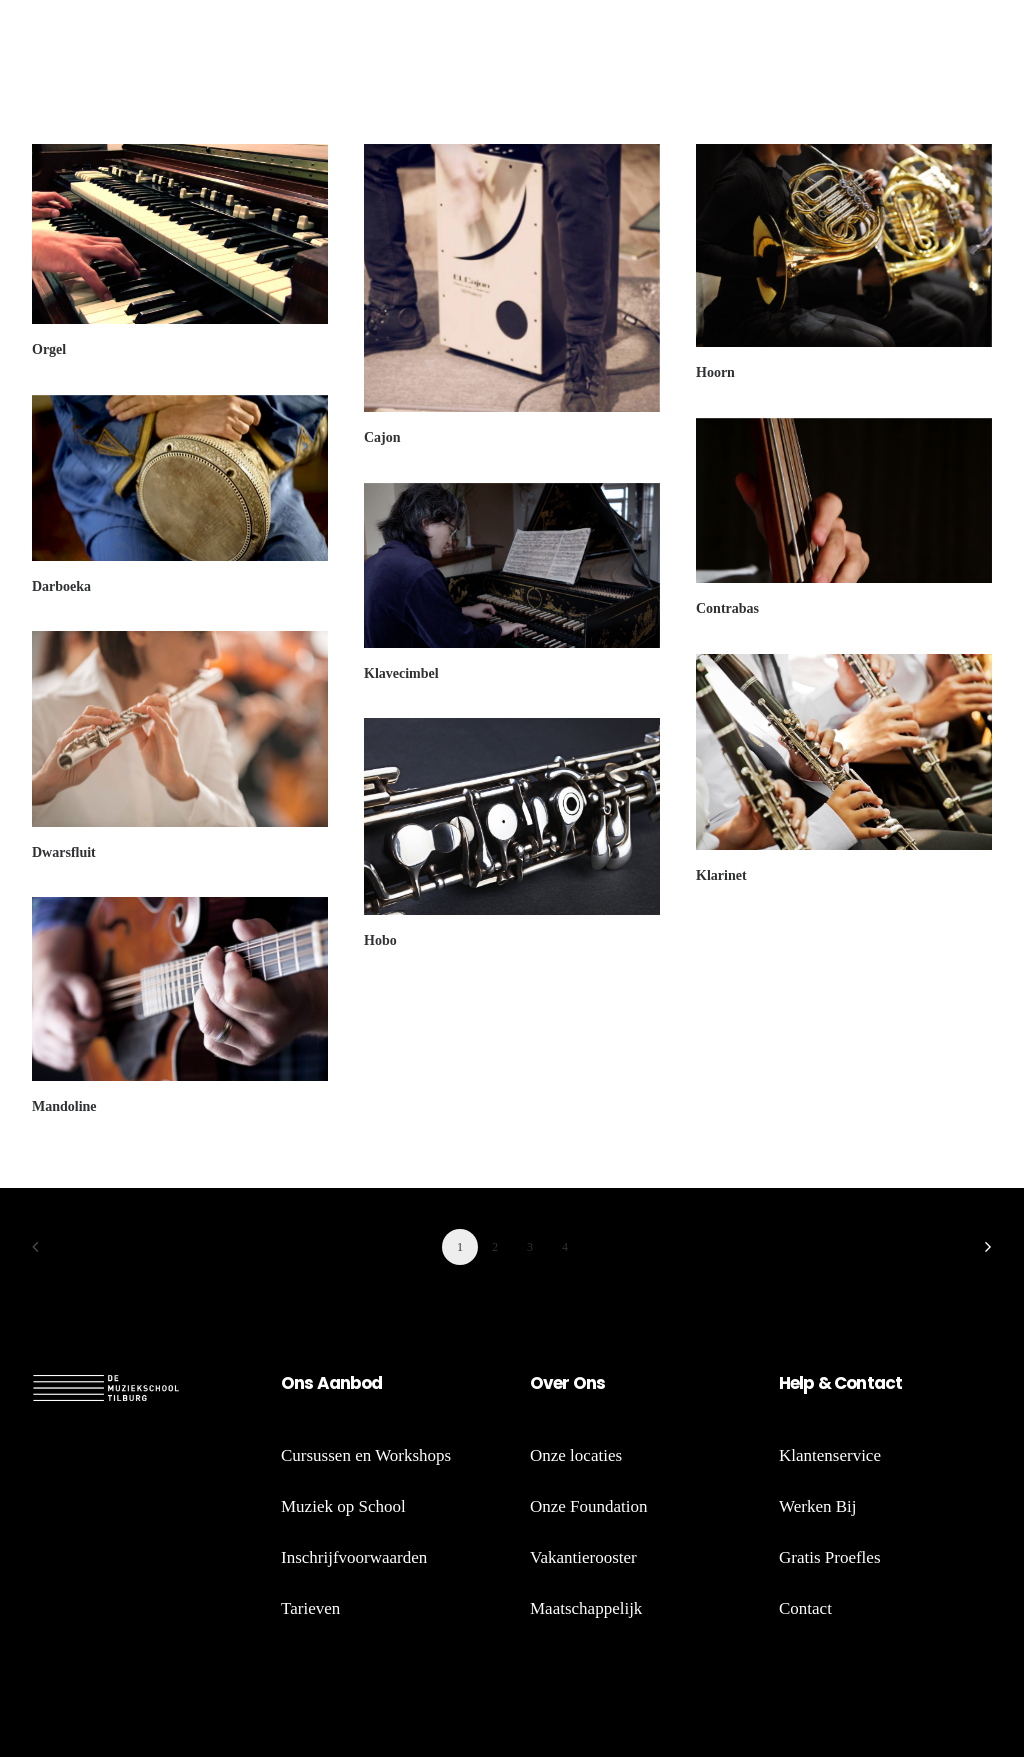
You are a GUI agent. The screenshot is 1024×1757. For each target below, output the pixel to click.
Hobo (380, 940)
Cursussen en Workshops (366, 1455)
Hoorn (715, 372)
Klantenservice (830, 1455)
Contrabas (727, 608)
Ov (541, 1383)
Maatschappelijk (586, 1608)
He (789, 1383)
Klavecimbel (401, 673)
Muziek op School (343, 1506)
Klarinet (721, 875)
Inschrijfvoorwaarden (354, 1557)
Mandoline (64, 1106)
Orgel (49, 349)
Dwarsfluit (64, 852)
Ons (588, 1383)
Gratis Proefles (830, 1557)
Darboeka (61, 586)
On (292, 1383)
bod (366, 1383)
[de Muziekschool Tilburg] (132, 47)
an (339, 1383)
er (561, 1383)
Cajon (382, 437)
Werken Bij (817, 1506)
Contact (805, 1608)
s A (316, 1383)
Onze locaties (576, 1455)
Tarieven (310, 1608)
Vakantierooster (583, 1557)
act (888, 1383)
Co (845, 1383)
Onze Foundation (589, 1506)
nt (864, 1383)
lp (806, 1383)
